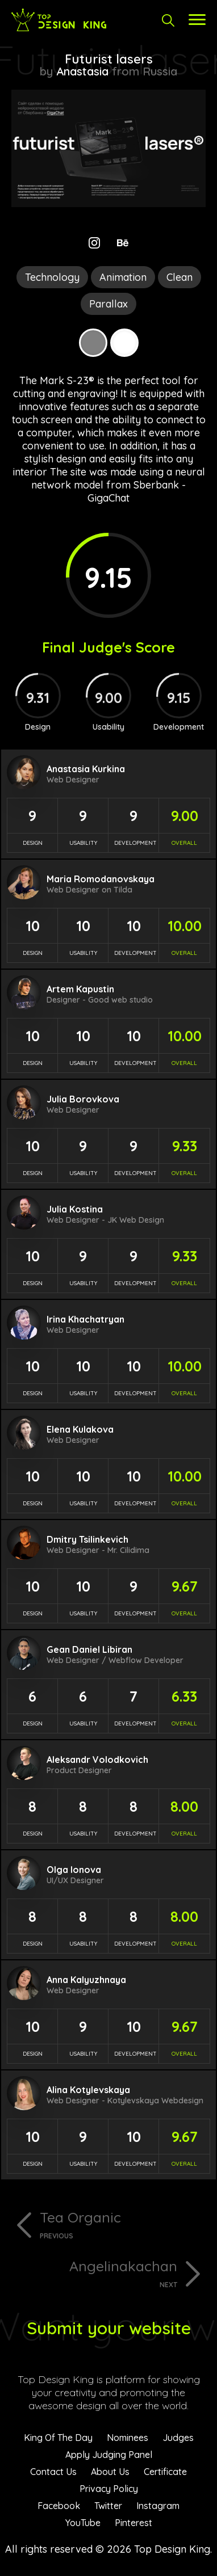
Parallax (108, 303)
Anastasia (82, 71)
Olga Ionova (74, 1869)
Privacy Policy (109, 2488)
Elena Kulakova (80, 1429)
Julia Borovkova (83, 1099)
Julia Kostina (75, 1209)
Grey (93, 343)
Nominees (127, 2437)
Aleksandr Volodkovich (97, 1759)
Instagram (158, 2505)
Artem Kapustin (80, 989)
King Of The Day (58, 2437)
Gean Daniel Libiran (89, 1649)
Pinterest (133, 2522)
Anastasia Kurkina (86, 769)
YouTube (83, 2522)
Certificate (165, 2471)
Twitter (108, 2505)
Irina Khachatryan (85, 1319)
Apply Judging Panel (108, 2454)
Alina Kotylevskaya (88, 2089)
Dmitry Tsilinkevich (87, 1539)
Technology (52, 277)
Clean (179, 277)
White (124, 343)
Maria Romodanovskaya (101, 879)
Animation (123, 277)
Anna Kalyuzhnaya (86, 1979)
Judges (178, 2437)
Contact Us (53, 2471)
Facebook (58, 2505)
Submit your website (109, 2328)
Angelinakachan (94, 2273)
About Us (110, 2471)
